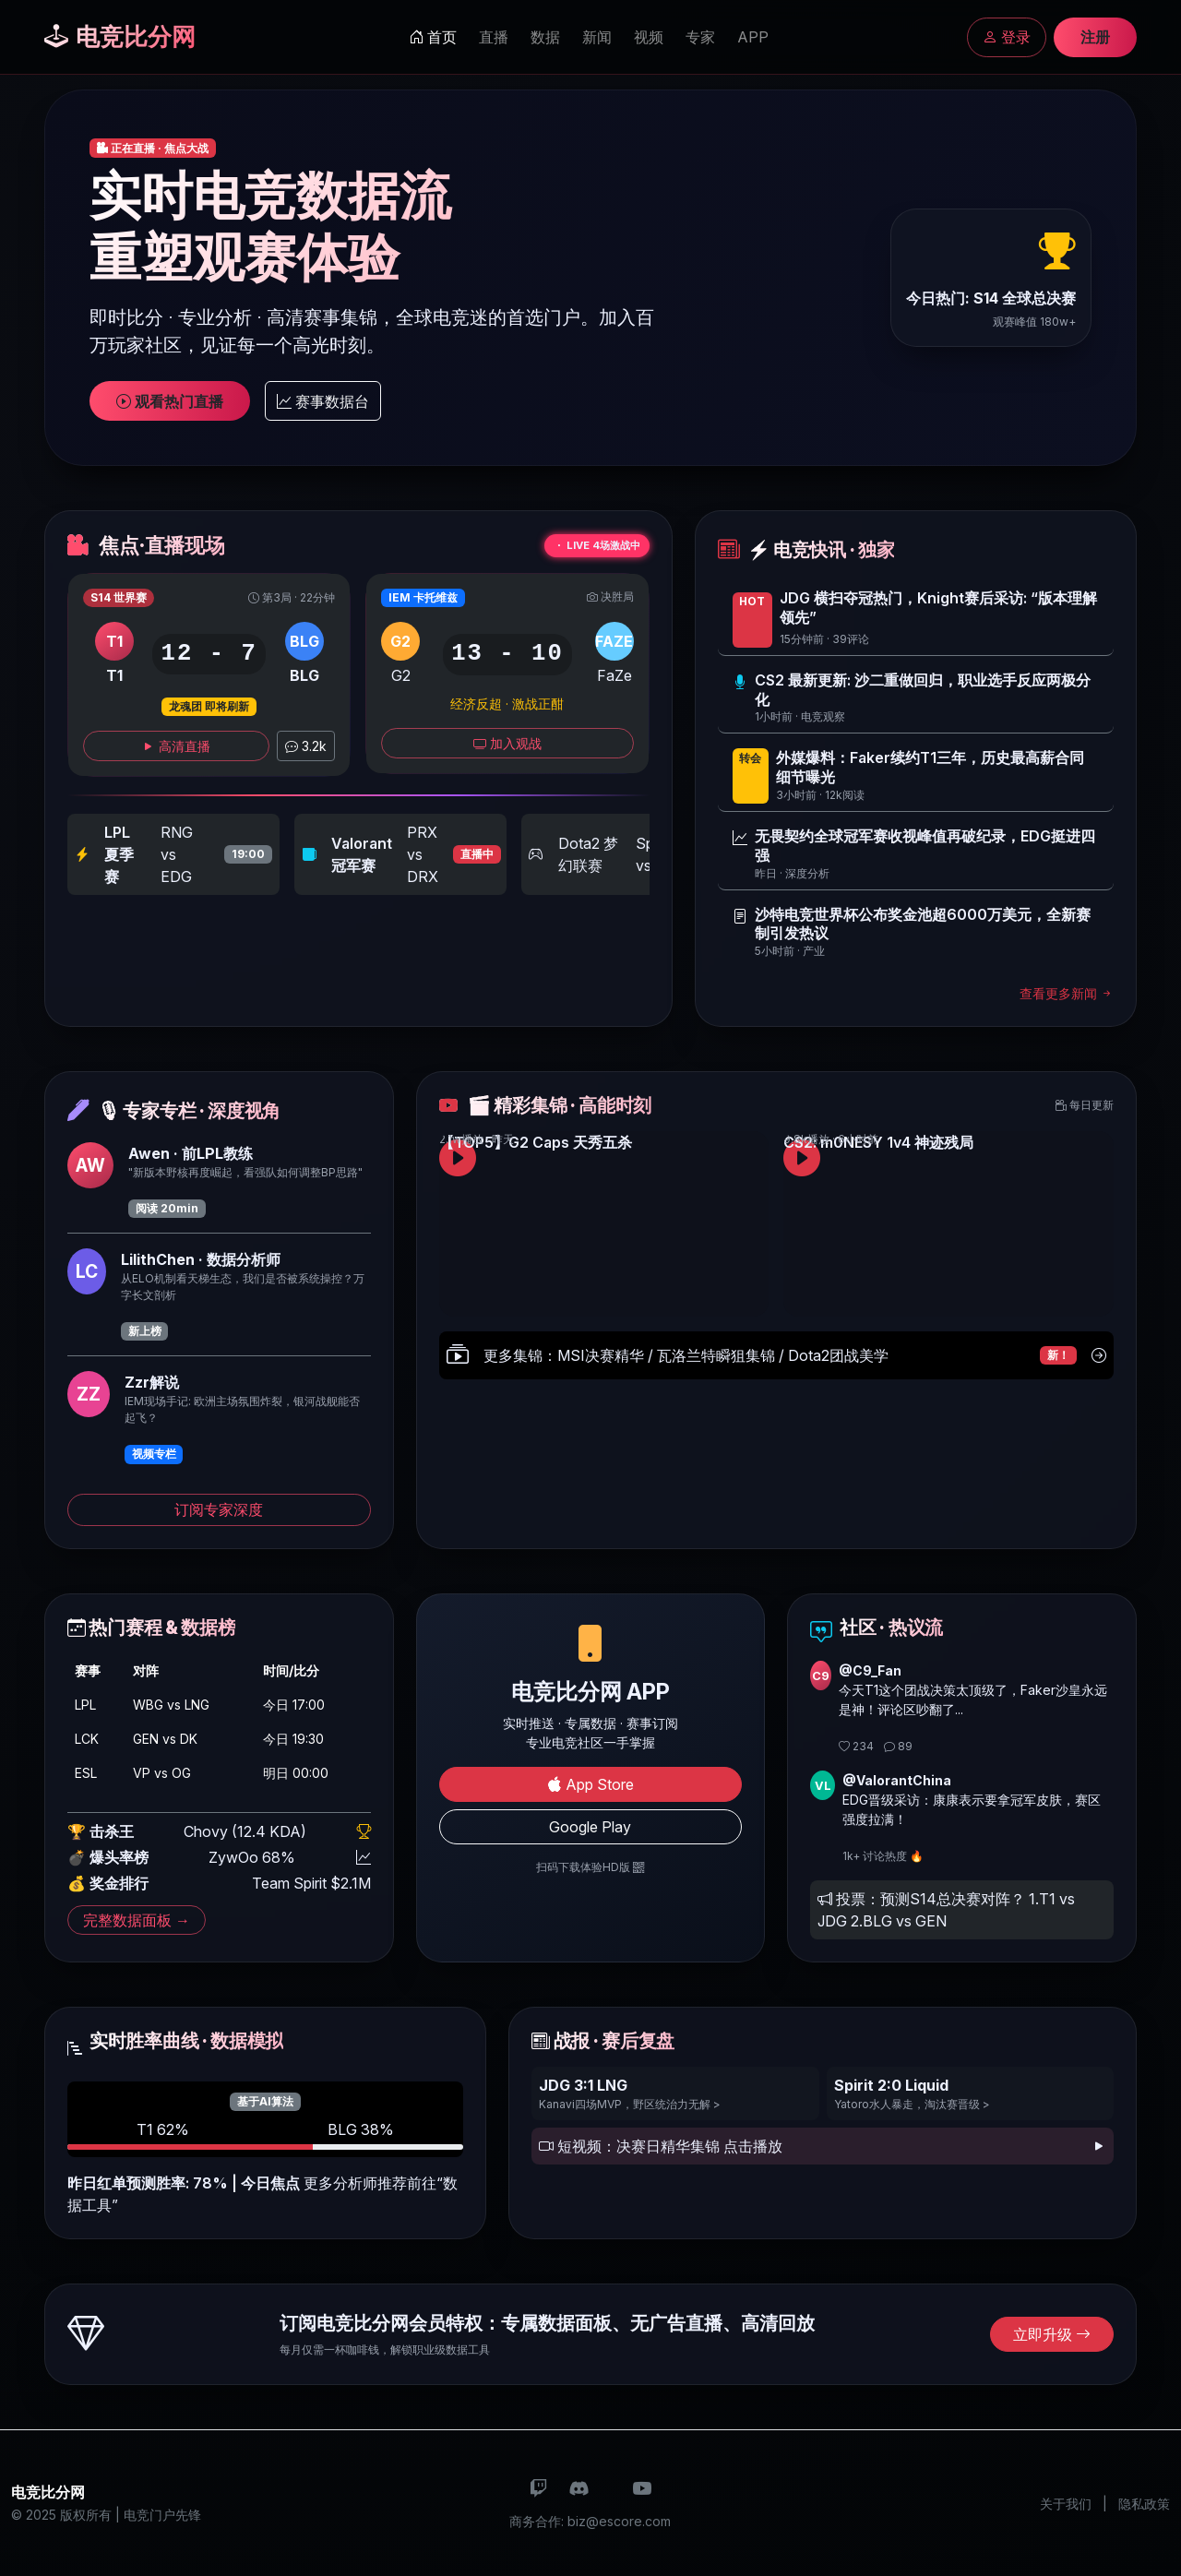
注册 (1095, 37)
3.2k (306, 746)
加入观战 (507, 743)
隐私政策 (1144, 2503)
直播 (493, 37)
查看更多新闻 (1067, 993)
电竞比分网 (120, 36)
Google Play (590, 1827)
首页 (433, 37)
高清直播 (176, 746)
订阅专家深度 (218, 1509)
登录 (1007, 37)
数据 (545, 37)
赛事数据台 (323, 401)
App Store (590, 1784)
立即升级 (1052, 2334)
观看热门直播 (169, 401)
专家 (700, 37)
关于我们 (1066, 2503)
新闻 (597, 37)
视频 (648, 37)
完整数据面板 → (136, 1920)
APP (753, 37)
